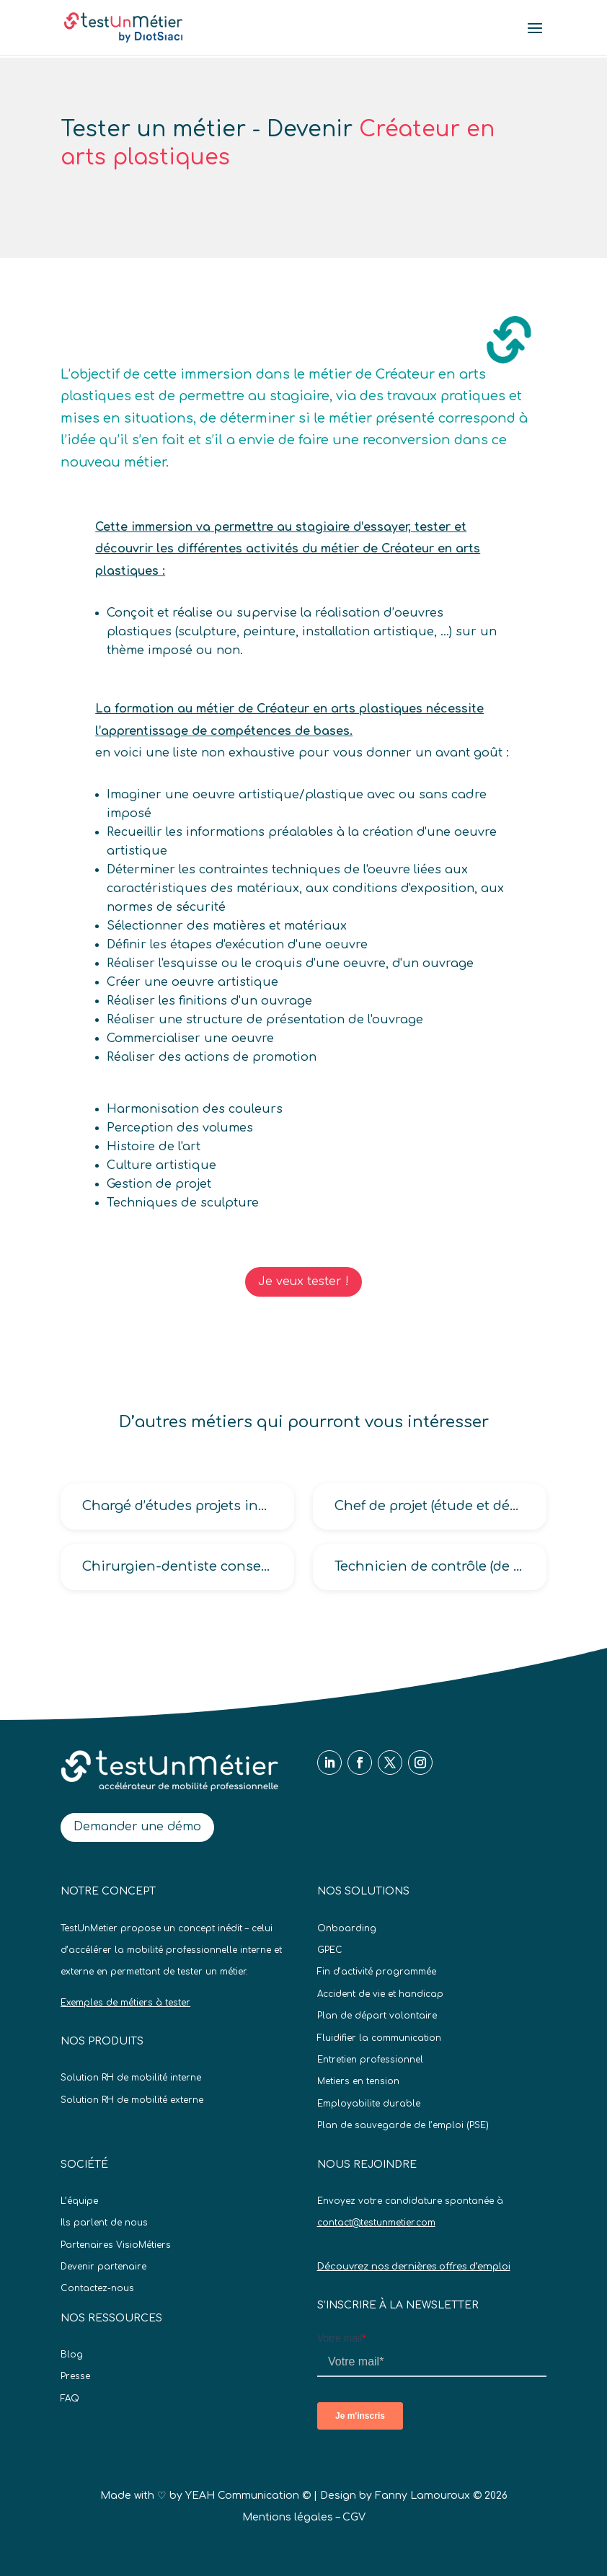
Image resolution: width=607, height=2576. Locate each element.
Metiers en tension (358, 2081)
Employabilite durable (368, 2104)
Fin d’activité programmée (376, 1972)
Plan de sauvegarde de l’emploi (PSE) (403, 2125)
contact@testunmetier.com (376, 2223)
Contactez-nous (97, 2288)
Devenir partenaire (103, 2267)
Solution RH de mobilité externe (132, 2100)
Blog (72, 2355)
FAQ (70, 2399)
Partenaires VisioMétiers (116, 2245)
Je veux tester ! (303, 1281)
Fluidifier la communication (379, 2038)
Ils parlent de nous (104, 2223)
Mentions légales (287, 2517)
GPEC (329, 1950)
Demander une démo (137, 1826)
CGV (353, 2517)
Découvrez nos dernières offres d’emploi (413, 2267)
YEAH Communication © (248, 2495)
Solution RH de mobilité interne (131, 2078)
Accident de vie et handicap (380, 1994)
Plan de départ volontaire (377, 2016)
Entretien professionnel (370, 2060)
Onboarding (346, 1928)
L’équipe (79, 2201)
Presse (75, 2376)
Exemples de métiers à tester (125, 2003)
